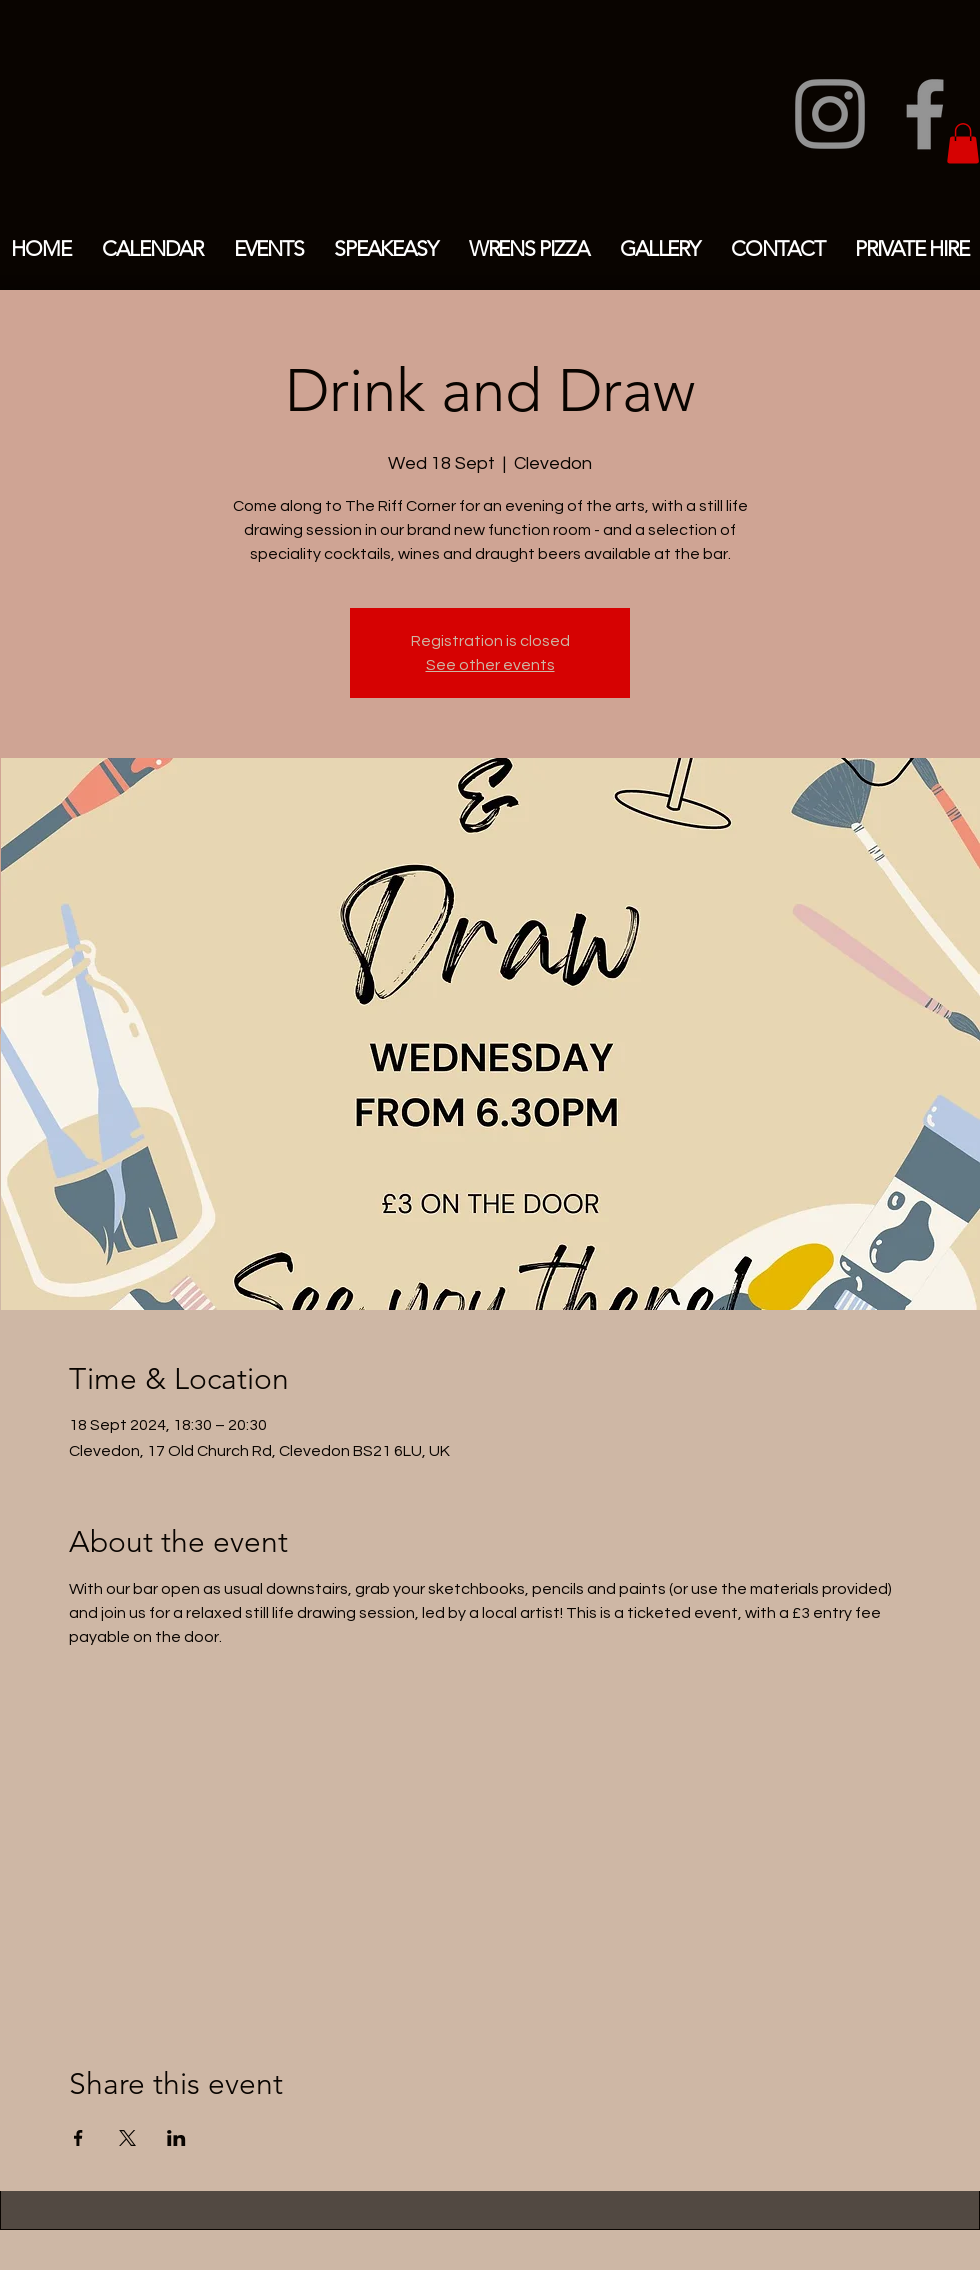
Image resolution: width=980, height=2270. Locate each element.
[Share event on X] (127, 2138)
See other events (490, 665)
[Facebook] (925, 114)
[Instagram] (830, 114)
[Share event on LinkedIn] (176, 2138)
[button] (963, 143)
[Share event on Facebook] (78, 2138)
